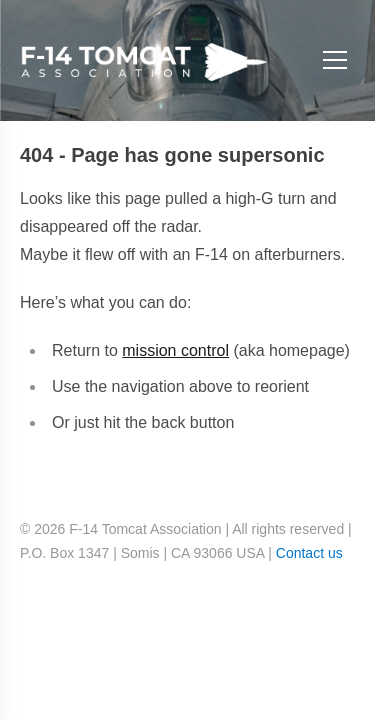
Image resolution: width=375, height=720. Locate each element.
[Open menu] (335, 60)
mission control (175, 350)
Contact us (309, 553)
